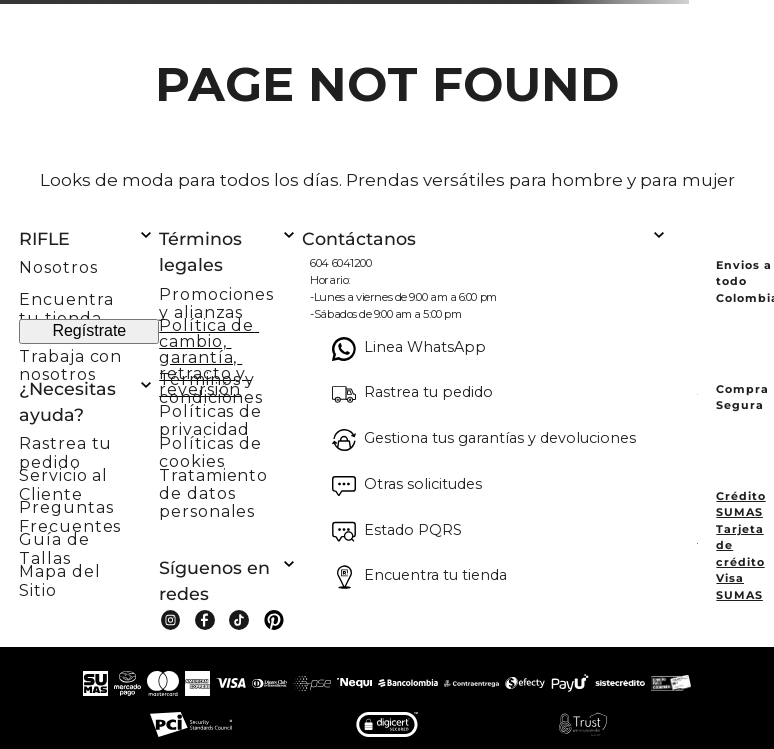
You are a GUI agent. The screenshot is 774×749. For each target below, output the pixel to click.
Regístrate (89, 330)
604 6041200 (340, 263)
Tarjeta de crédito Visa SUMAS (740, 562)
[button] (89, 447)
